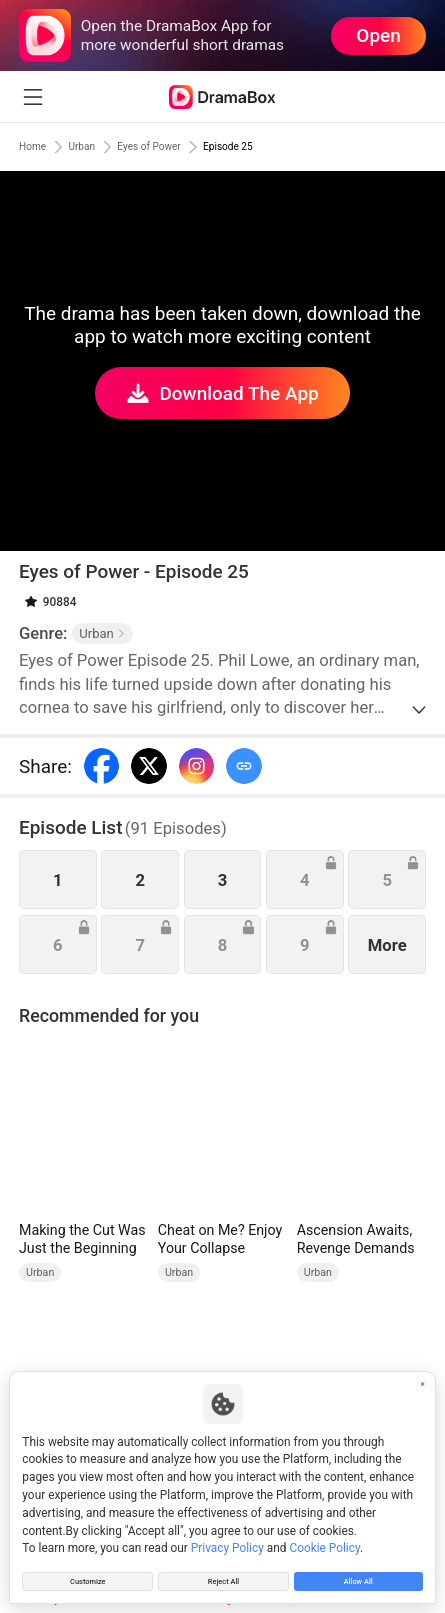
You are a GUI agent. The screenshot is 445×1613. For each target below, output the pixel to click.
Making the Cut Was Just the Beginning (82, 1239)
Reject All (223, 1577)
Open (378, 35)
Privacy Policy (227, 1539)
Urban (100, 147)
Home (38, 147)
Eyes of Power (186, 147)
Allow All (358, 1577)
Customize (88, 1577)
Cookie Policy (324, 1539)
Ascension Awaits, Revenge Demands (356, 1239)
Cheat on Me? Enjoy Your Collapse (220, 1239)
